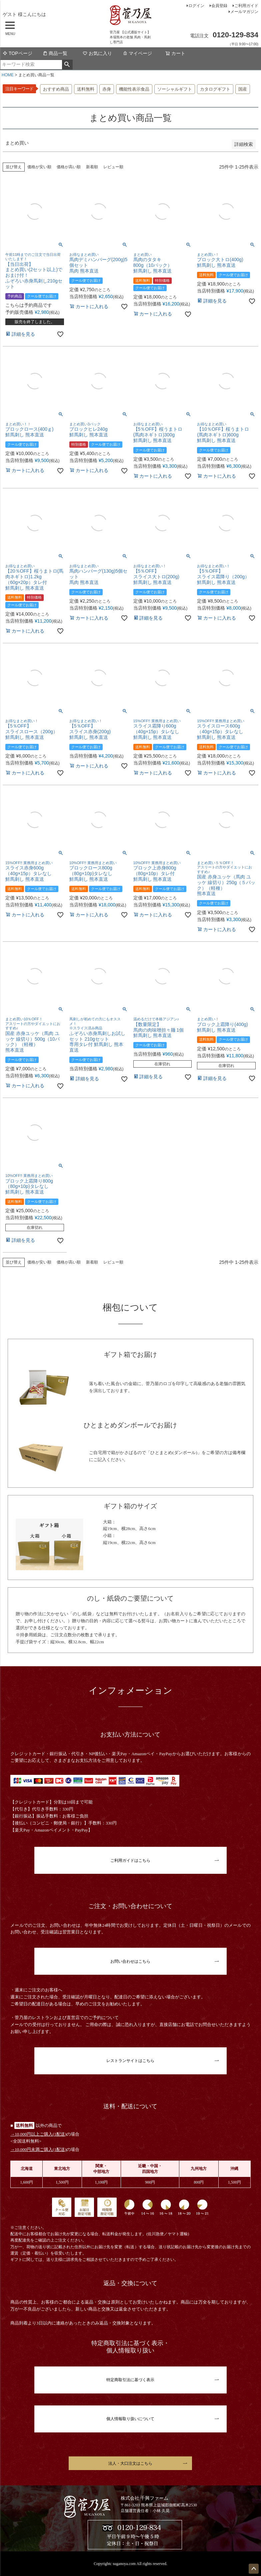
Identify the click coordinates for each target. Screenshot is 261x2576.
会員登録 (219, 5)
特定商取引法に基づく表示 (130, 2379)
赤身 (106, 89)
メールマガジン (244, 11)
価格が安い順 (39, 167)
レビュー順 (113, 167)
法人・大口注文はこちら (130, 2463)
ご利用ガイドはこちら (130, 1860)
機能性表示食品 (134, 89)
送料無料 (85, 89)
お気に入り (97, 53)
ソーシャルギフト (174, 89)
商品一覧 (55, 53)
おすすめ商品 (56, 89)
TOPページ (17, 53)
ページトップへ (254, 2569)
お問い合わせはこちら (130, 1961)
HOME (8, 75)
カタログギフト (215, 89)
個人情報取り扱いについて (130, 2418)
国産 (242, 89)
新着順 (92, 167)
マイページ (137, 53)
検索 (67, 64)
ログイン (196, 5)
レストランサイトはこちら (130, 2060)
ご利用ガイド (246, 5)
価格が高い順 (69, 167)
